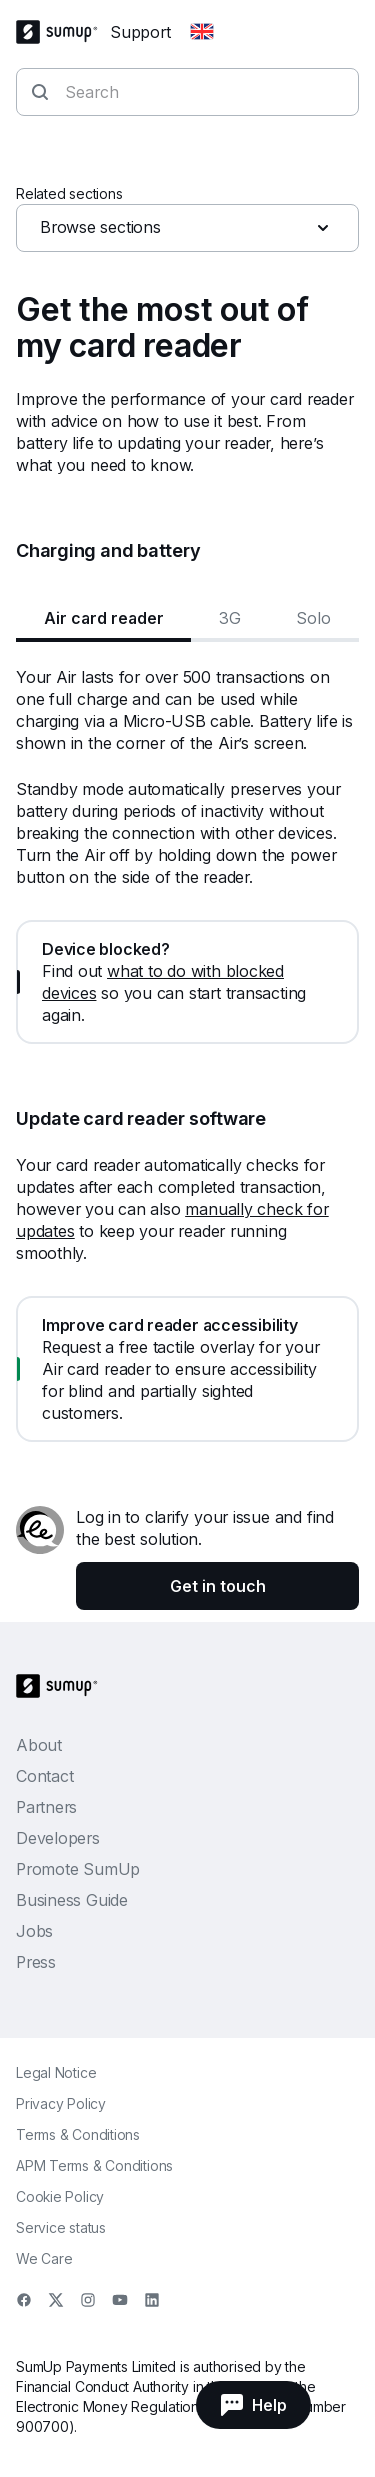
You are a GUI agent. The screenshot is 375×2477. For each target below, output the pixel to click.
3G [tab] (230, 618)
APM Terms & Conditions (94, 2165)
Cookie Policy (60, 2196)
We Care (44, 2258)
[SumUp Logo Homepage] (63, 32)
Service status (61, 2227)
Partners (46, 1807)
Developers (58, 1838)
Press (36, 1962)
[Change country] (202, 32)
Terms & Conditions (78, 2134)
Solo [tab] (313, 618)
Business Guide (72, 1900)
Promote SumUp (78, 1869)
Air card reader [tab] (104, 618)
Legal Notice (56, 2072)
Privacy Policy (61, 2103)
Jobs (34, 1931)
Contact (44, 1776)
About (39, 1745)
